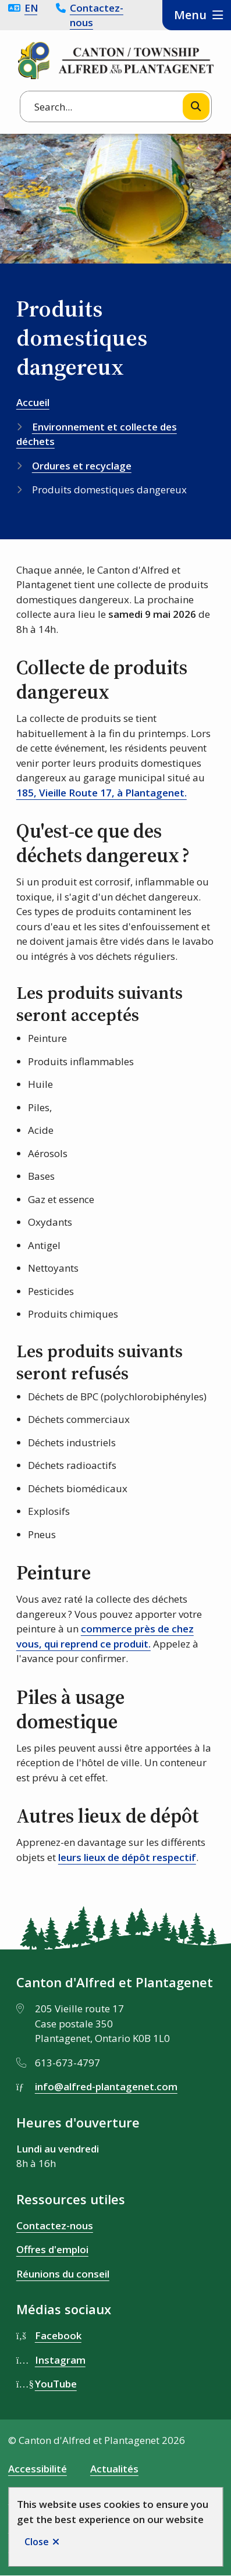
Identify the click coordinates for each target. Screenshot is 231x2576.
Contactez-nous (96, 15)
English (30, 8)
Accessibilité (37, 2468)
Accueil (32, 402)
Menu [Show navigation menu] (190, 15)
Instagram (60, 2360)
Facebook (58, 2335)
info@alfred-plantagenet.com (106, 2086)
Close (36, 2541)
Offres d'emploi (52, 2249)
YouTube (56, 2383)
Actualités (114, 2468)
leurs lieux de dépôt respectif (127, 1857)
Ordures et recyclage (82, 465)
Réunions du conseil (62, 2273)
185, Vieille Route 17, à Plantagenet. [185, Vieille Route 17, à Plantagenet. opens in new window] (101, 792)
